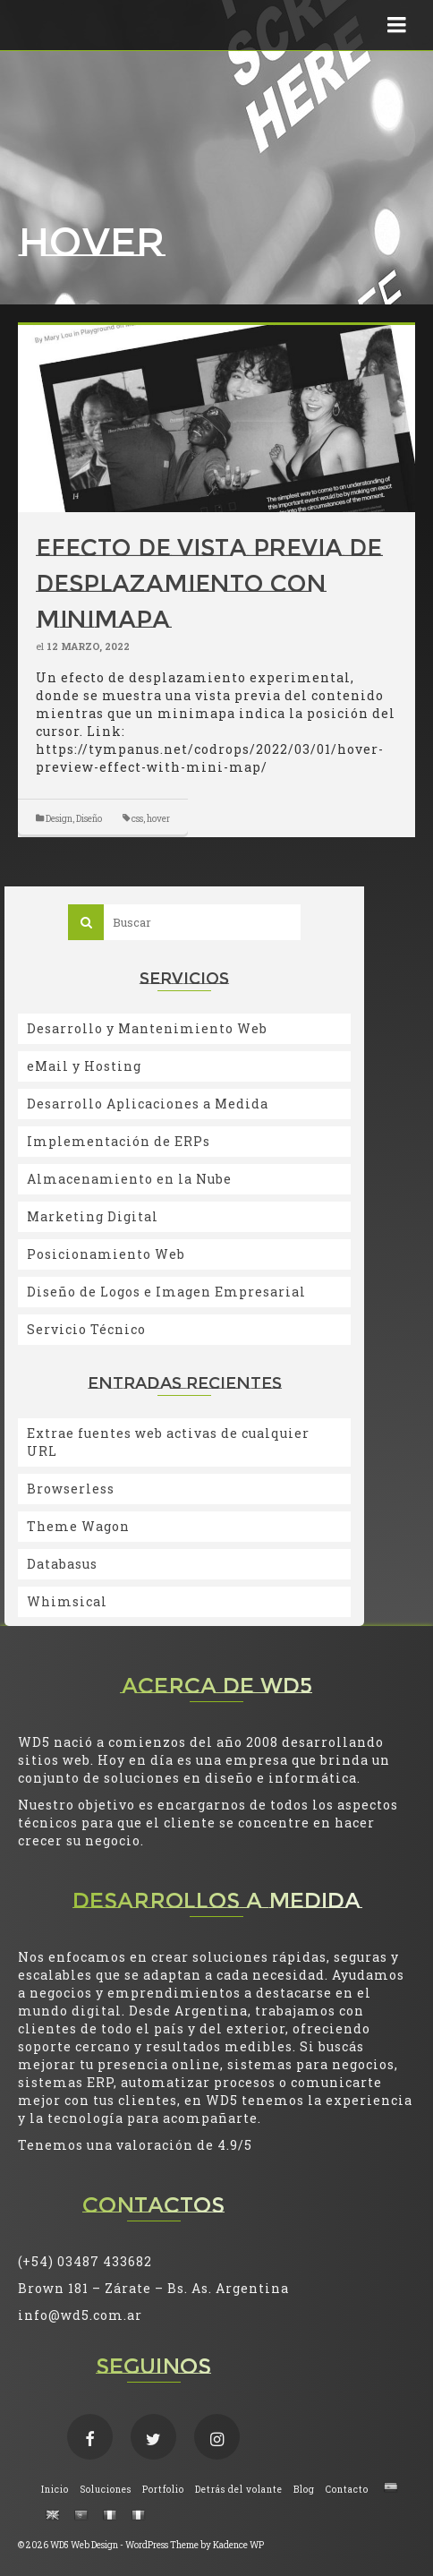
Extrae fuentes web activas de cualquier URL (168, 1442)
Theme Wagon (78, 1526)
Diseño (89, 819)
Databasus (62, 1563)
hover (158, 819)
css (137, 819)
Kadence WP (238, 2545)
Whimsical (67, 1601)
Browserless (71, 1488)
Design (59, 819)
